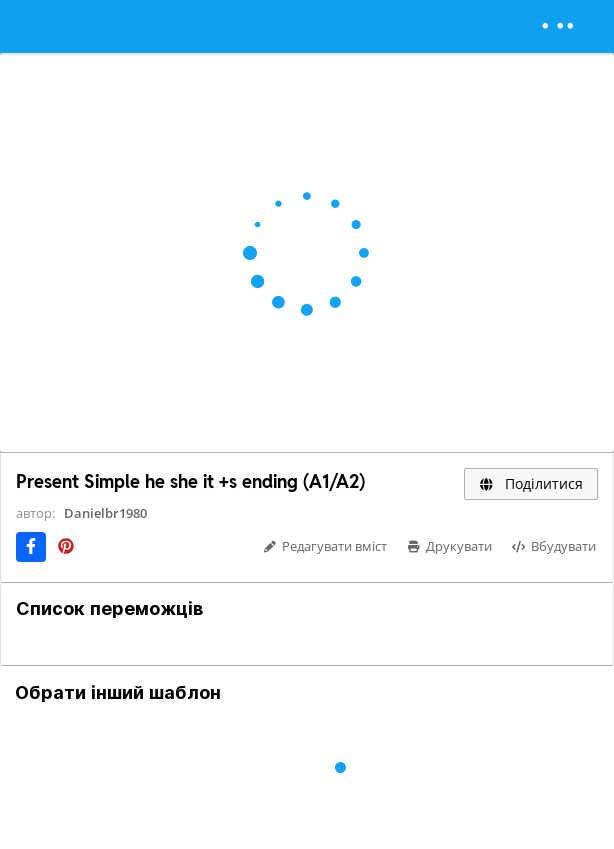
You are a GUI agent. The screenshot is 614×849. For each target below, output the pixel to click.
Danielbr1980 (105, 513)
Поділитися (531, 483)
